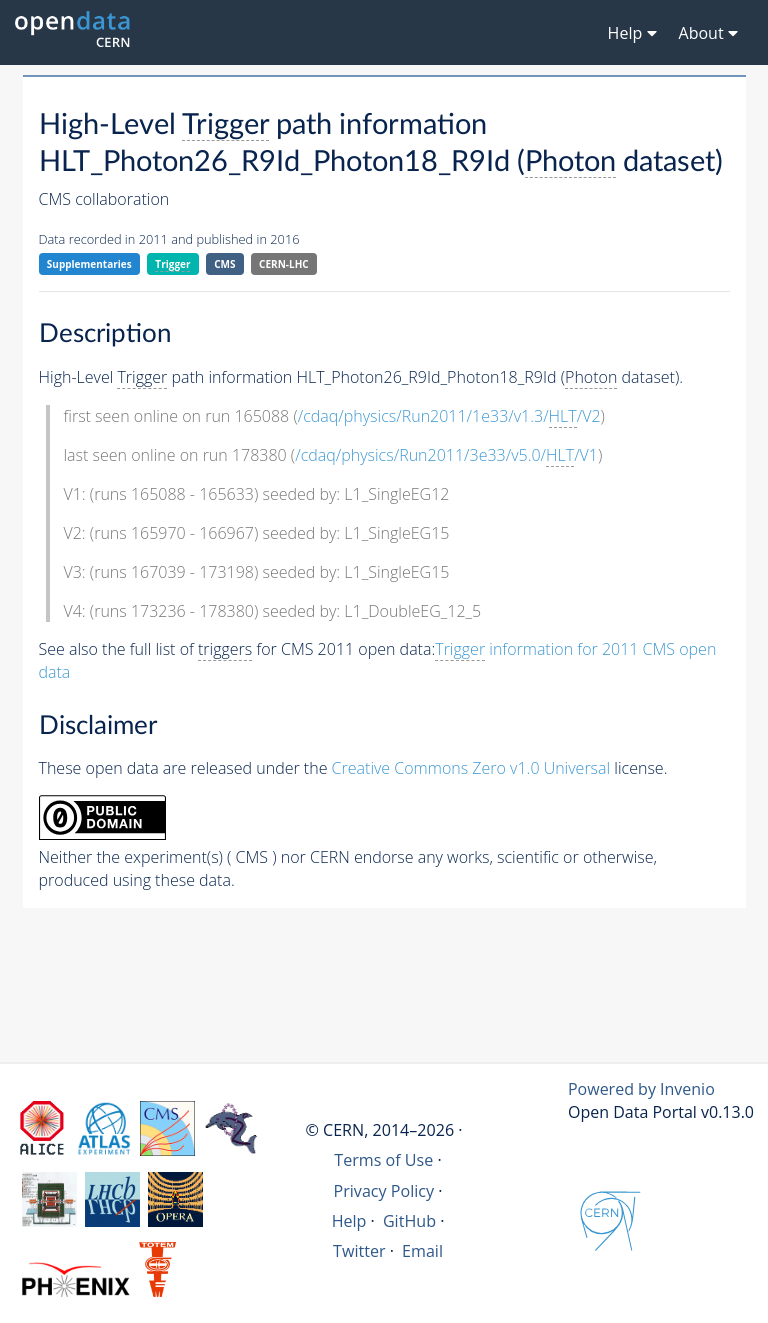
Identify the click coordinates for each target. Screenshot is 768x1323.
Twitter (359, 1251)
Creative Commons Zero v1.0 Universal (471, 768)
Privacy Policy (384, 1191)
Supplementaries (89, 264)
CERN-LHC (284, 264)
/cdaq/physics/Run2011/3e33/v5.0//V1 (446, 455)
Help (349, 1221)
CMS (224, 264)
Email (422, 1251)
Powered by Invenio (641, 1089)
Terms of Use (383, 1160)
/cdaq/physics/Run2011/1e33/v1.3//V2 (449, 416)
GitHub (409, 1221)
